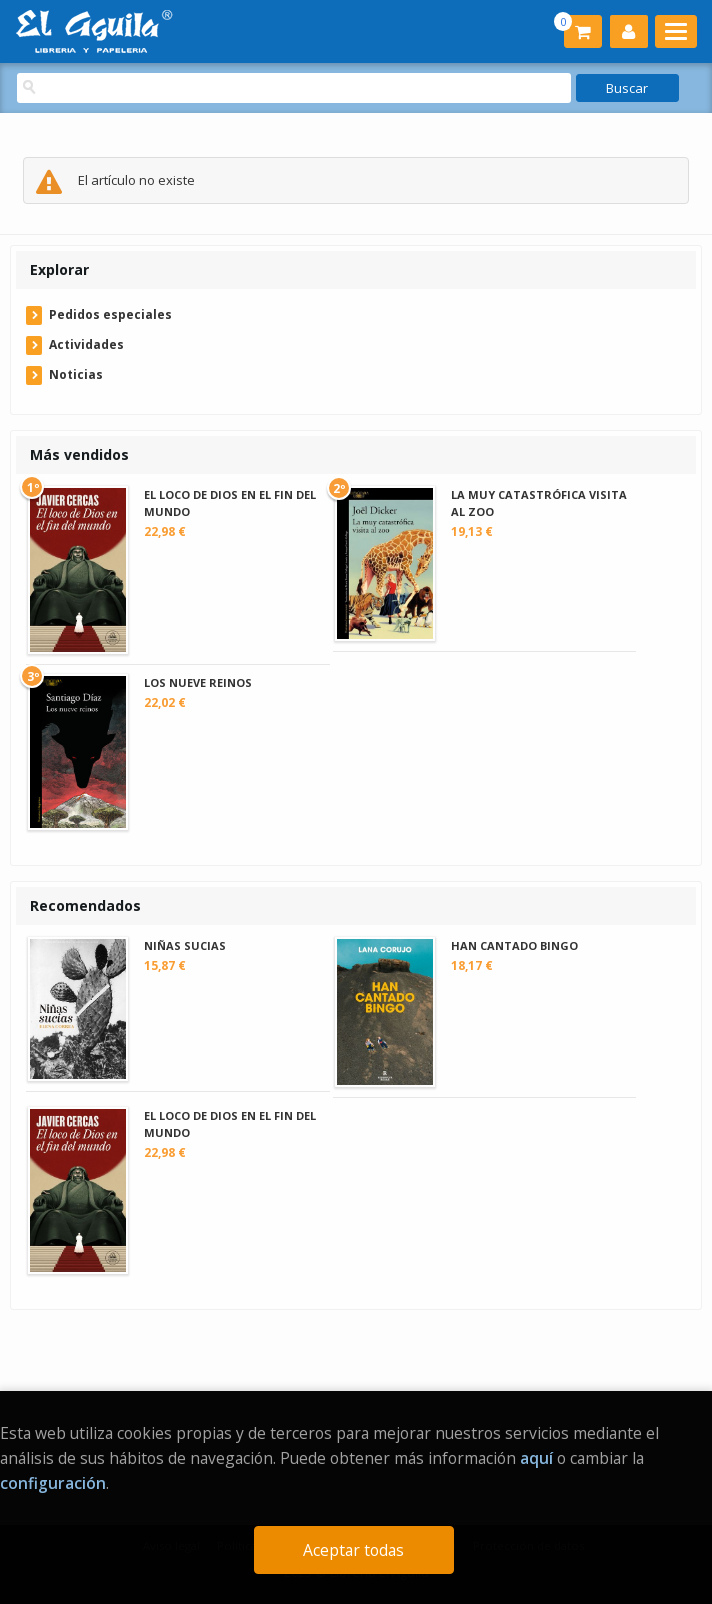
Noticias (76, 374)
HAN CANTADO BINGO (514, 945)
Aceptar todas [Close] (353, 1550)
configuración (53, 1483)
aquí (536, 1458)
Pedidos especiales (110, 314)
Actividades (86, 344)
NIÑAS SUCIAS (185, 945)
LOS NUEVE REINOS (198, 682)
